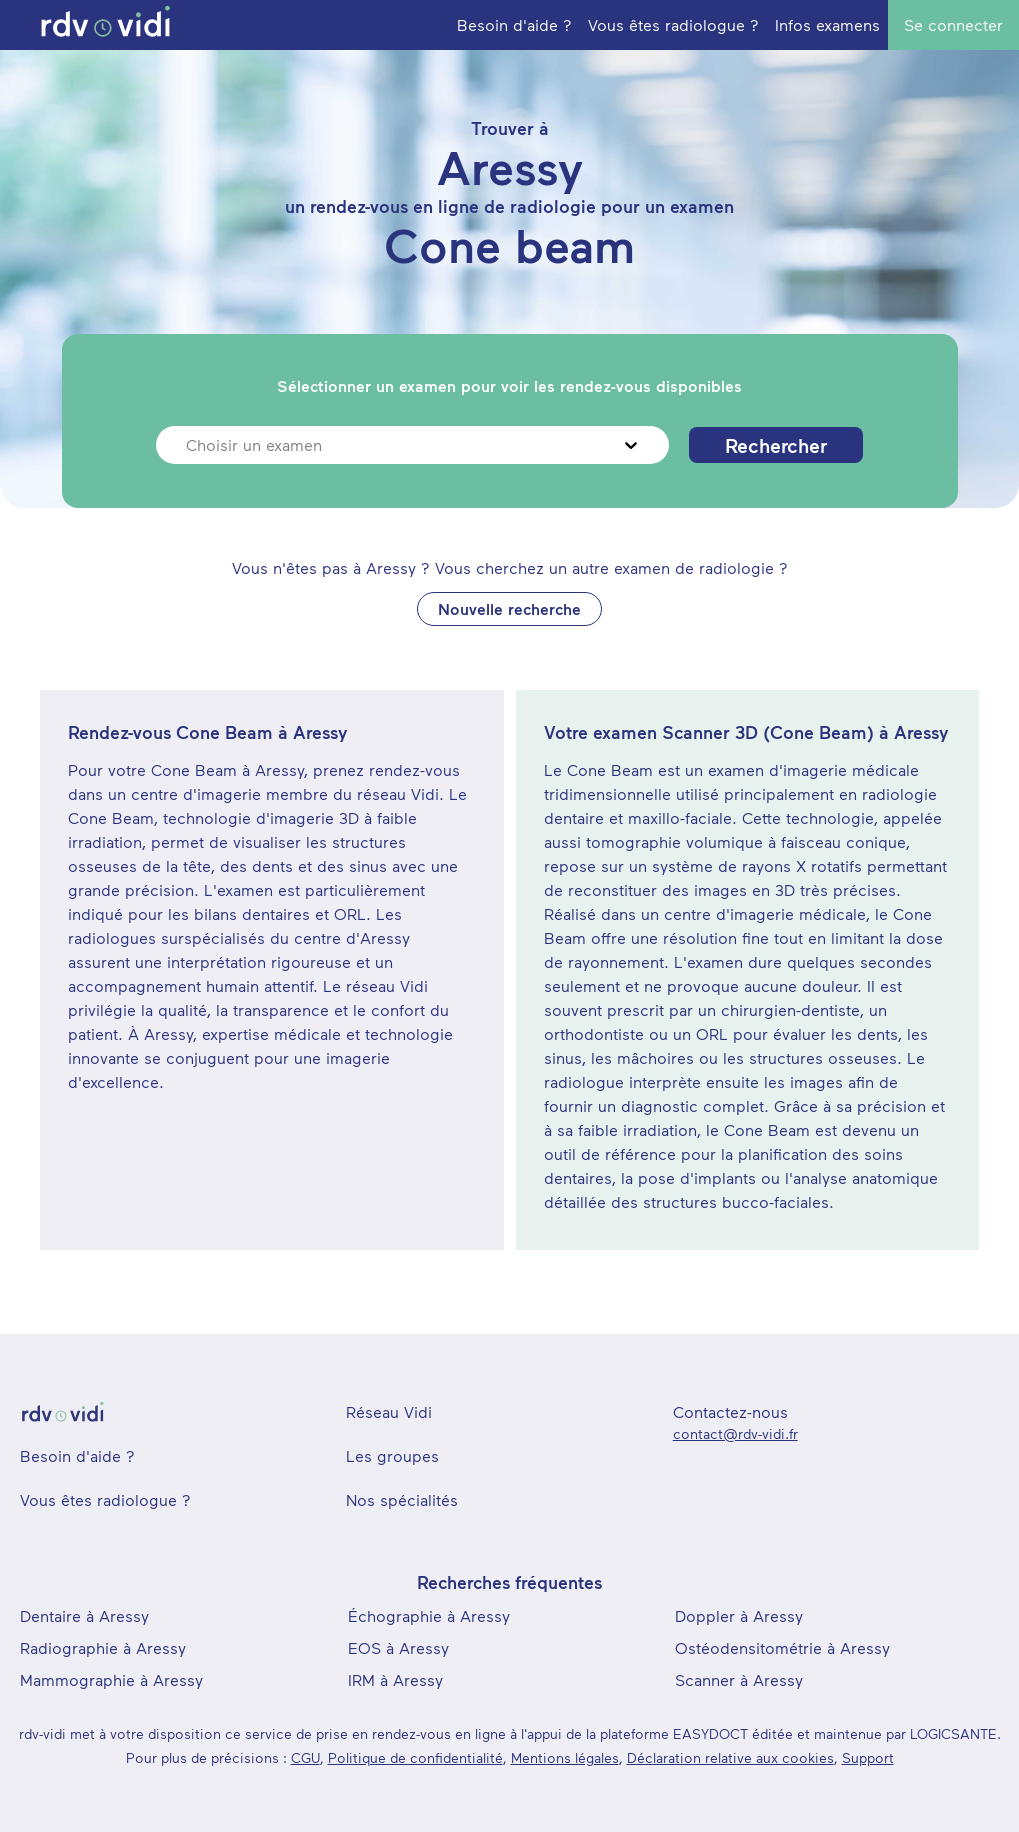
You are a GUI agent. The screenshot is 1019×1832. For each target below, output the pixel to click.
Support (868, 1757)
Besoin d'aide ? (77, 1455)
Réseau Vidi (389, 1411)
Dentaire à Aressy (84, 1615)
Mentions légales (565, 1757)
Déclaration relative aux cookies (730, 1757)
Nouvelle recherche (509, 608)
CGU (305, 1757)
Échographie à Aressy (429, 1615)
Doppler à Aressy (739, 1615)
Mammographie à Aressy (111, 1679)
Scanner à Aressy (739, 1679)
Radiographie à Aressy (103, 1647)
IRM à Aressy (395, 1679)
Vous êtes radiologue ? (105, 1499)
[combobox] (188, 445)
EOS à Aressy (398, 1647)
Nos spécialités (402, 1499)
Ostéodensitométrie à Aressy (782, 1647)
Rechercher (776, 445)
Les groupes (392, 1455)
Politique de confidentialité (415, 1757)
